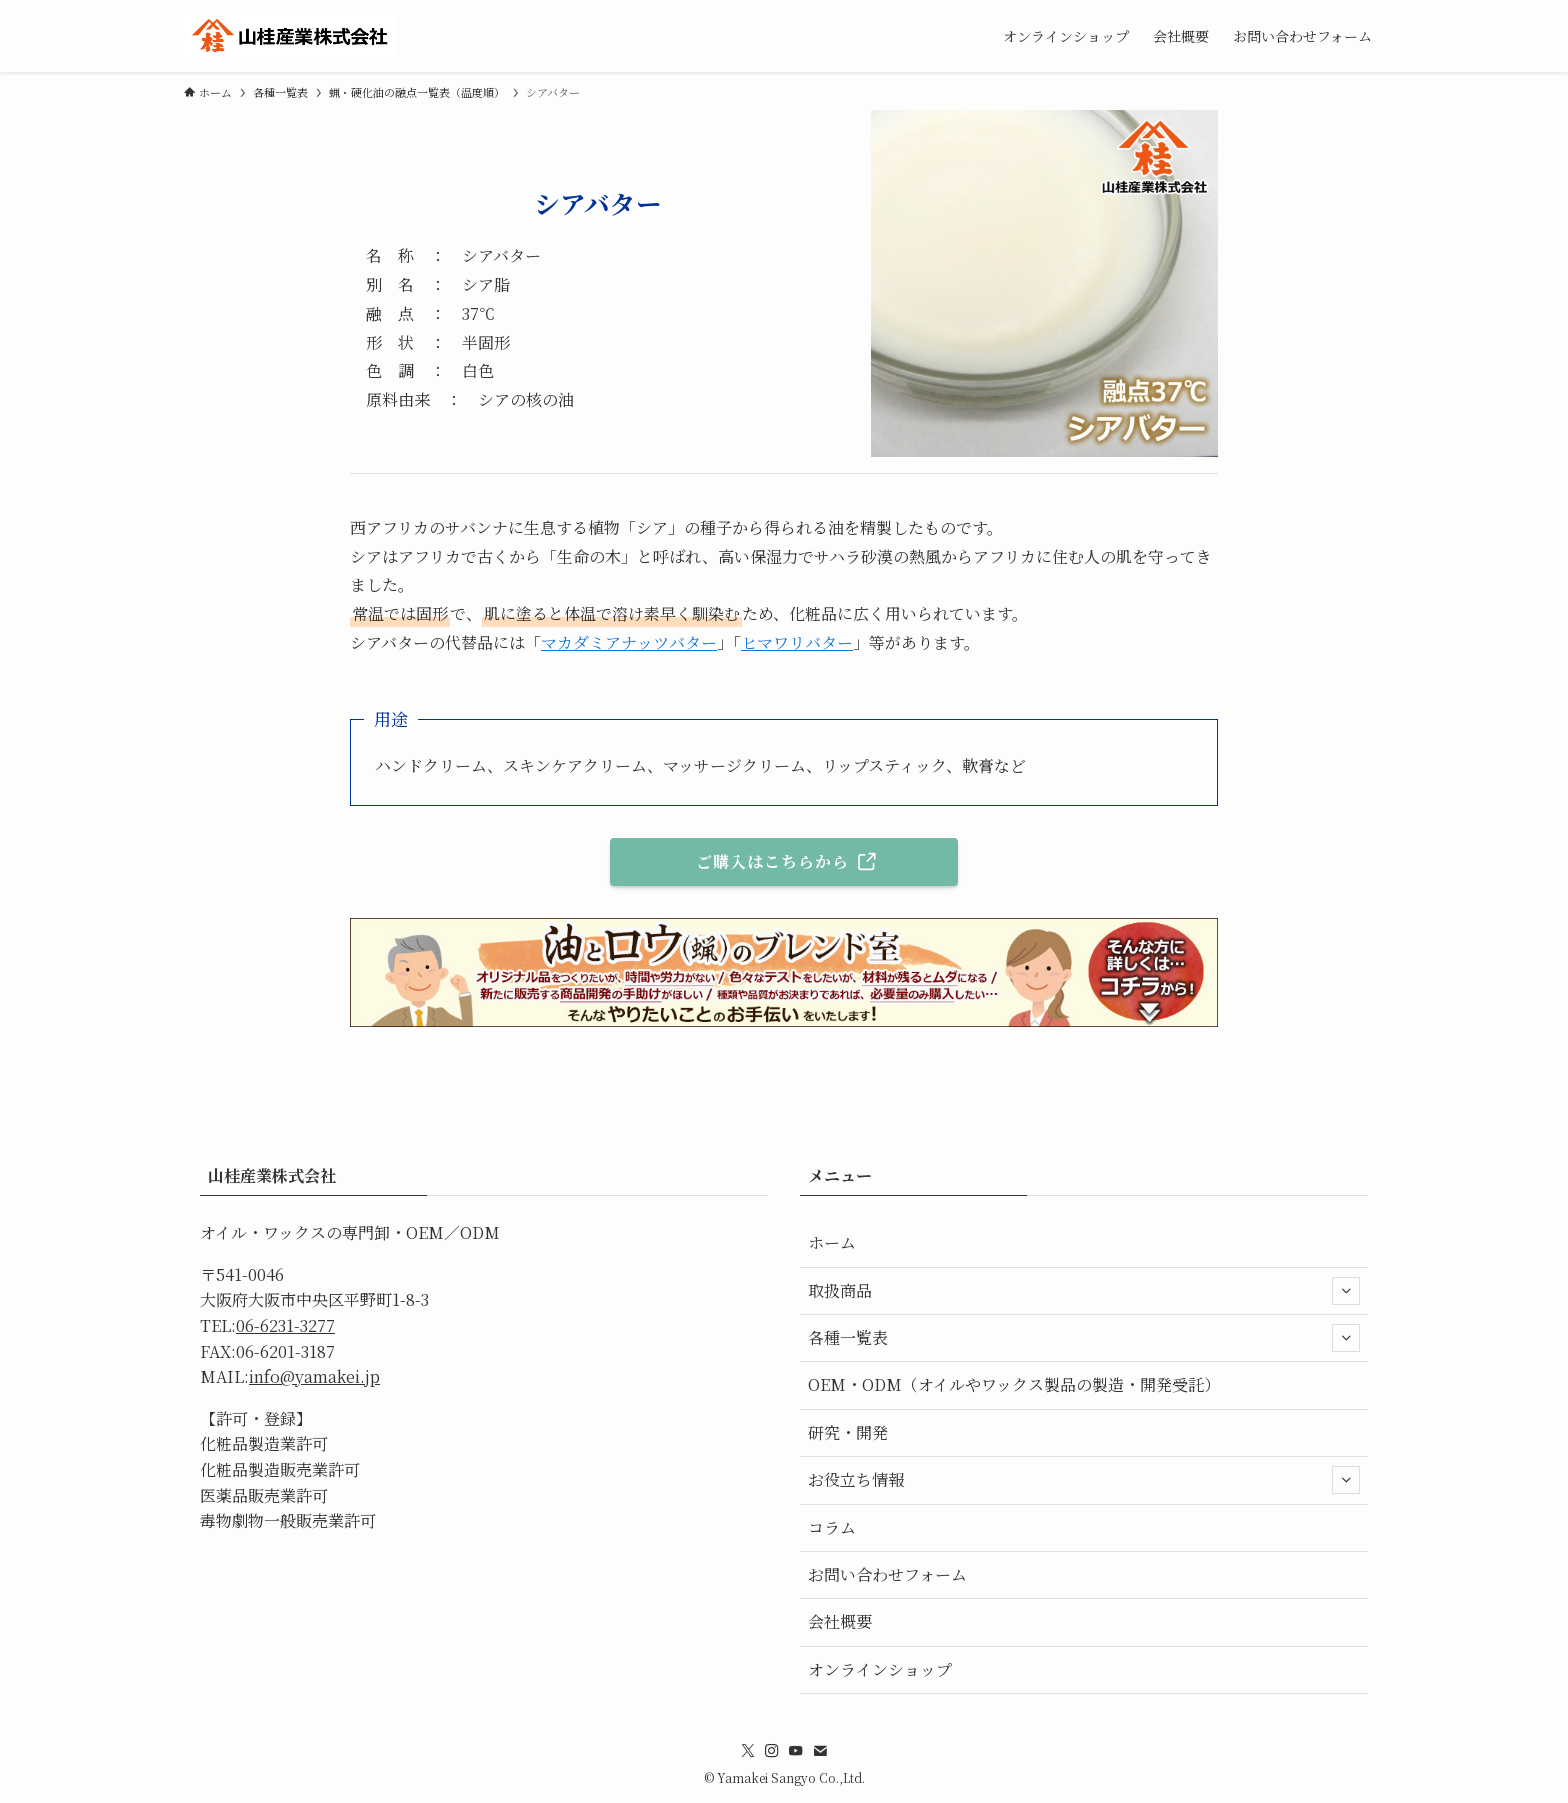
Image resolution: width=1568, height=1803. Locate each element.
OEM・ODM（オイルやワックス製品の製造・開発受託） (1014, 1384)
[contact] (820, 1751)
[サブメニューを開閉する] (1346, 1291)
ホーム (832, 1242)
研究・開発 (848, 1432)
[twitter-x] (748, 1751)
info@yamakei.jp (314, 1376)
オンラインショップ (880, 1669)
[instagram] (772, 1751)
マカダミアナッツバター (629, 642)
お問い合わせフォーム (887, 1574)
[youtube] (796, 1751)
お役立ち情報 (1084, 1480)
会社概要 (840, 1621)
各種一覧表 (1084, 1338)
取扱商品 (1084, 1291)
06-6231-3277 (285, 1325)
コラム (832, 1527)
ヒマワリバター (797, 642)
